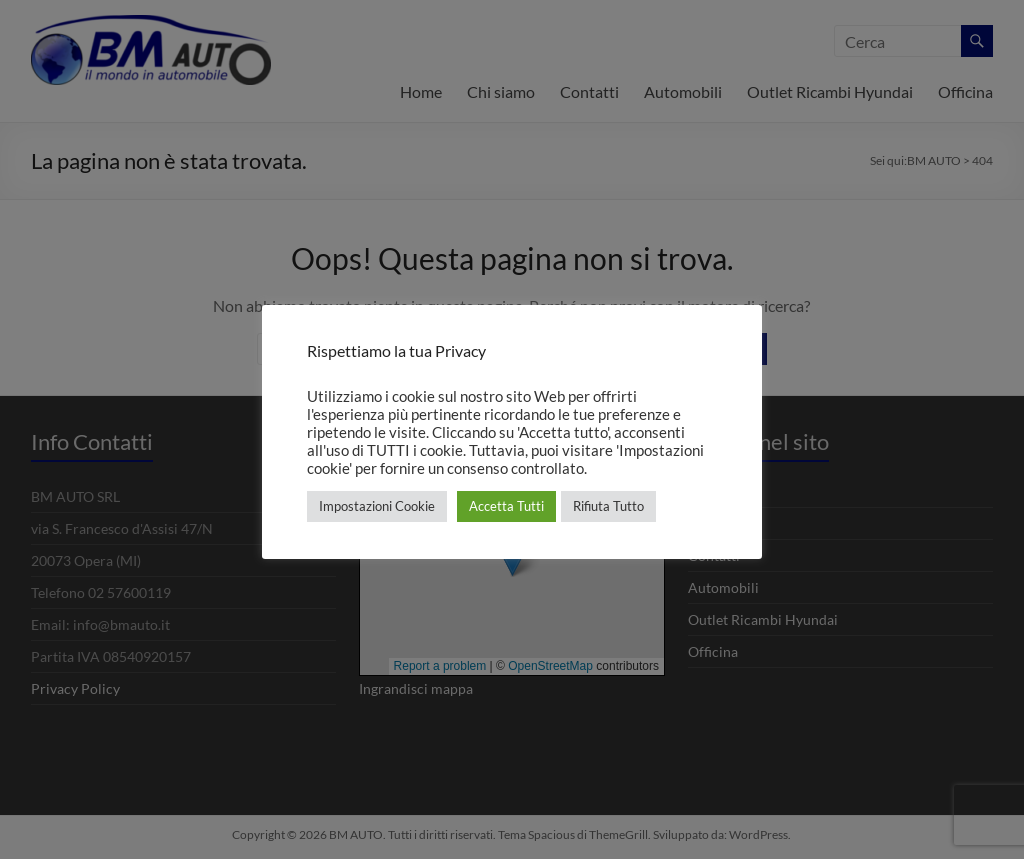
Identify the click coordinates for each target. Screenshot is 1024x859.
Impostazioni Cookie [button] (377, 506)
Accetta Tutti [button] (506, 506)
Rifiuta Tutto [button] (608, 506)
